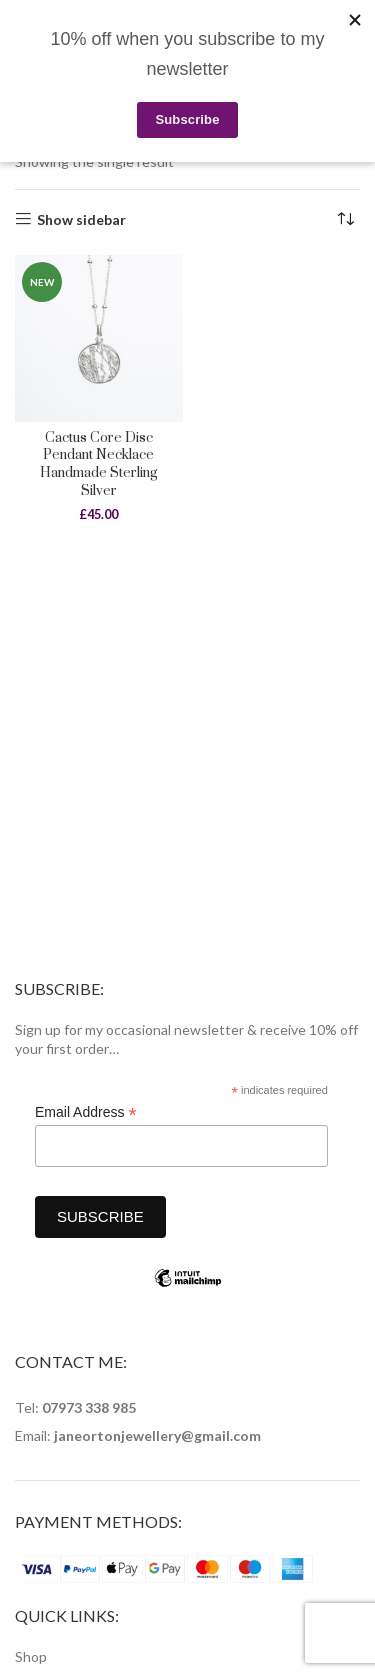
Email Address (86, 1112)
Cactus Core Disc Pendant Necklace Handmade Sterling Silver (98, 464)
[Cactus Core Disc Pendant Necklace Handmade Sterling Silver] (99, 339)
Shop (31, 1656)
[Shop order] (345, 220)
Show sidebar (81, 219)
